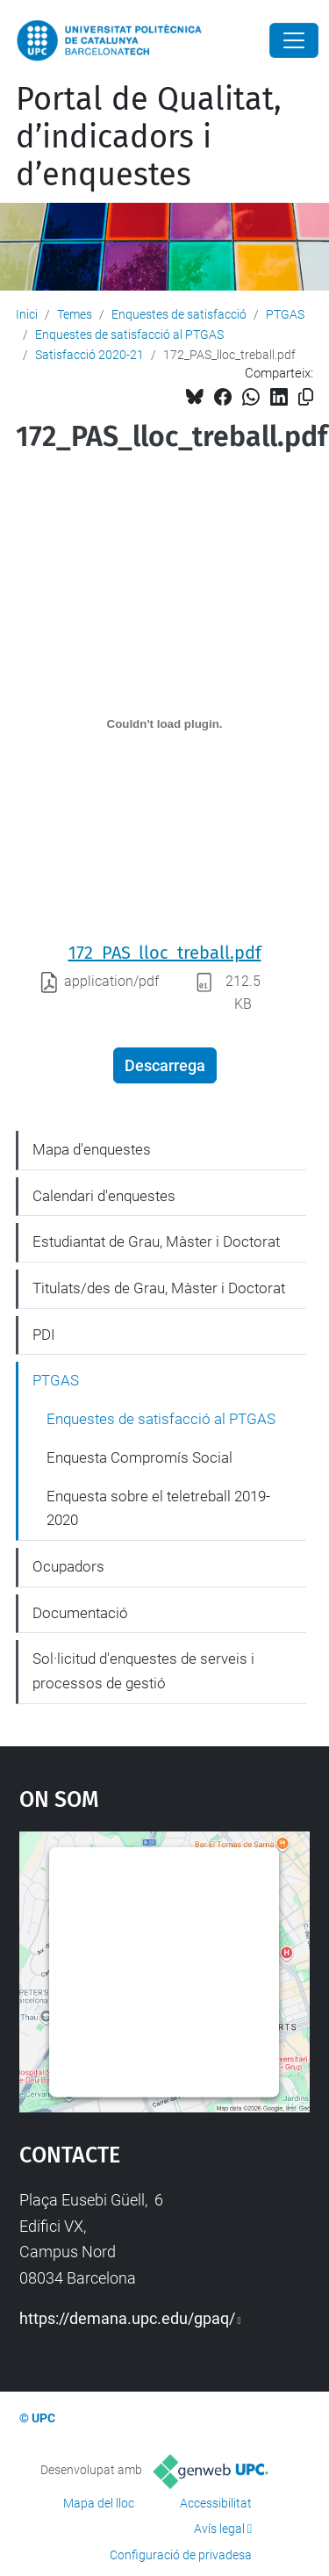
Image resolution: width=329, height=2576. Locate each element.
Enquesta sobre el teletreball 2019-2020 (158, 1508)
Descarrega (165, 1065)
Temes (74, 314)
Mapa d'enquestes (91, 1149)
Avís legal (219, 2529)
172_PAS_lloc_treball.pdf (164, 952)
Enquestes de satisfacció (179, 314)
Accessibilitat (216, 2503)
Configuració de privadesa (181, 2555)
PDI (43, 1334)
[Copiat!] (305, 397)
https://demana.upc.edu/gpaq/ (127, 2318)
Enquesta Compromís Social (139, 1457)
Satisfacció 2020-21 (89, 355)
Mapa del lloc (98, 2503)
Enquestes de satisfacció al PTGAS (129, 334)
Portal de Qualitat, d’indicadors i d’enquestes (149, 137)
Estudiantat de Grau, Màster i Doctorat (156, 1241)
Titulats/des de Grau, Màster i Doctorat (158, 1288)
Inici (27, 314)
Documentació (80, 1613)
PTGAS (285, 314)
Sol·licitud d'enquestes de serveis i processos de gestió (143, 1671)
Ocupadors (68, 1566)
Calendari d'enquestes (103, 1196)
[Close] (293, 40)
